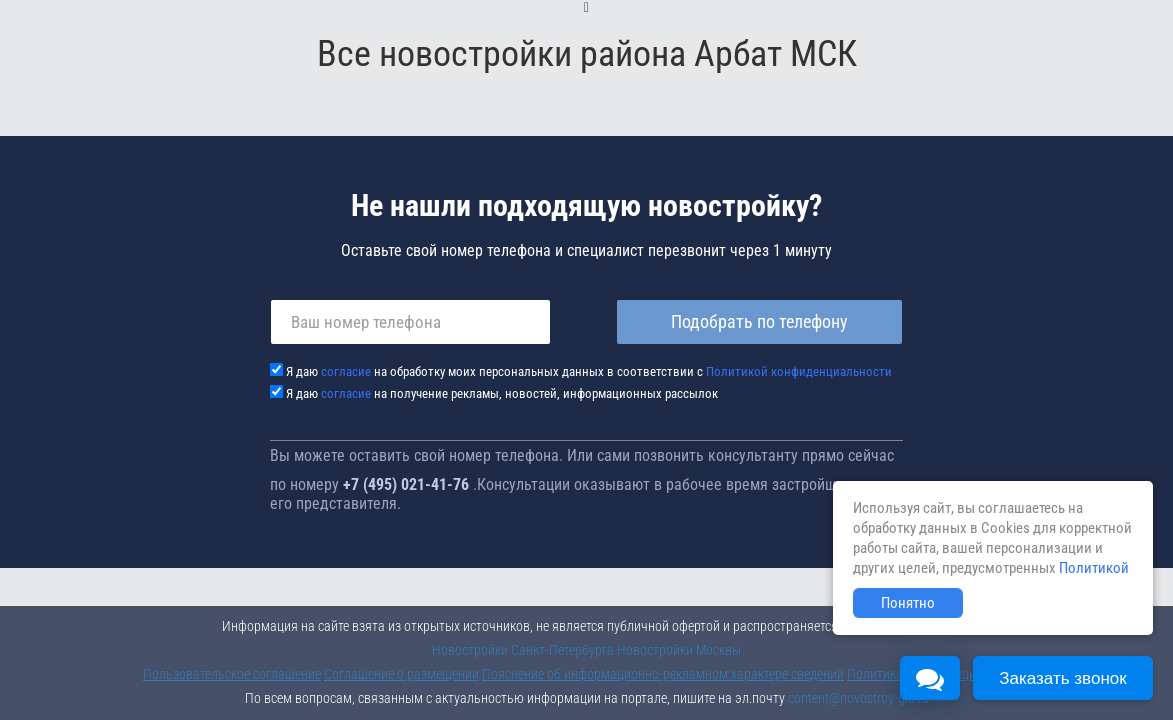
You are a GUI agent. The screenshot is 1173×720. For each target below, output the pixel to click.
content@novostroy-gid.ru (858, 698)
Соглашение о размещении (401, 674)
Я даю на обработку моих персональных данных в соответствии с (589, 371)
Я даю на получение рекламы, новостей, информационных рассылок (502, 393)
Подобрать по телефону (759, 321)
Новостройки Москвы (679, 650)
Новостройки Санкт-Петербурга (523, 650)
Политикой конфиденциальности (799, 371)
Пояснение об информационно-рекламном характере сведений (663, 674)
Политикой (1094, 568)
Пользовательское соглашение (232, 674)
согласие (346, 371)
